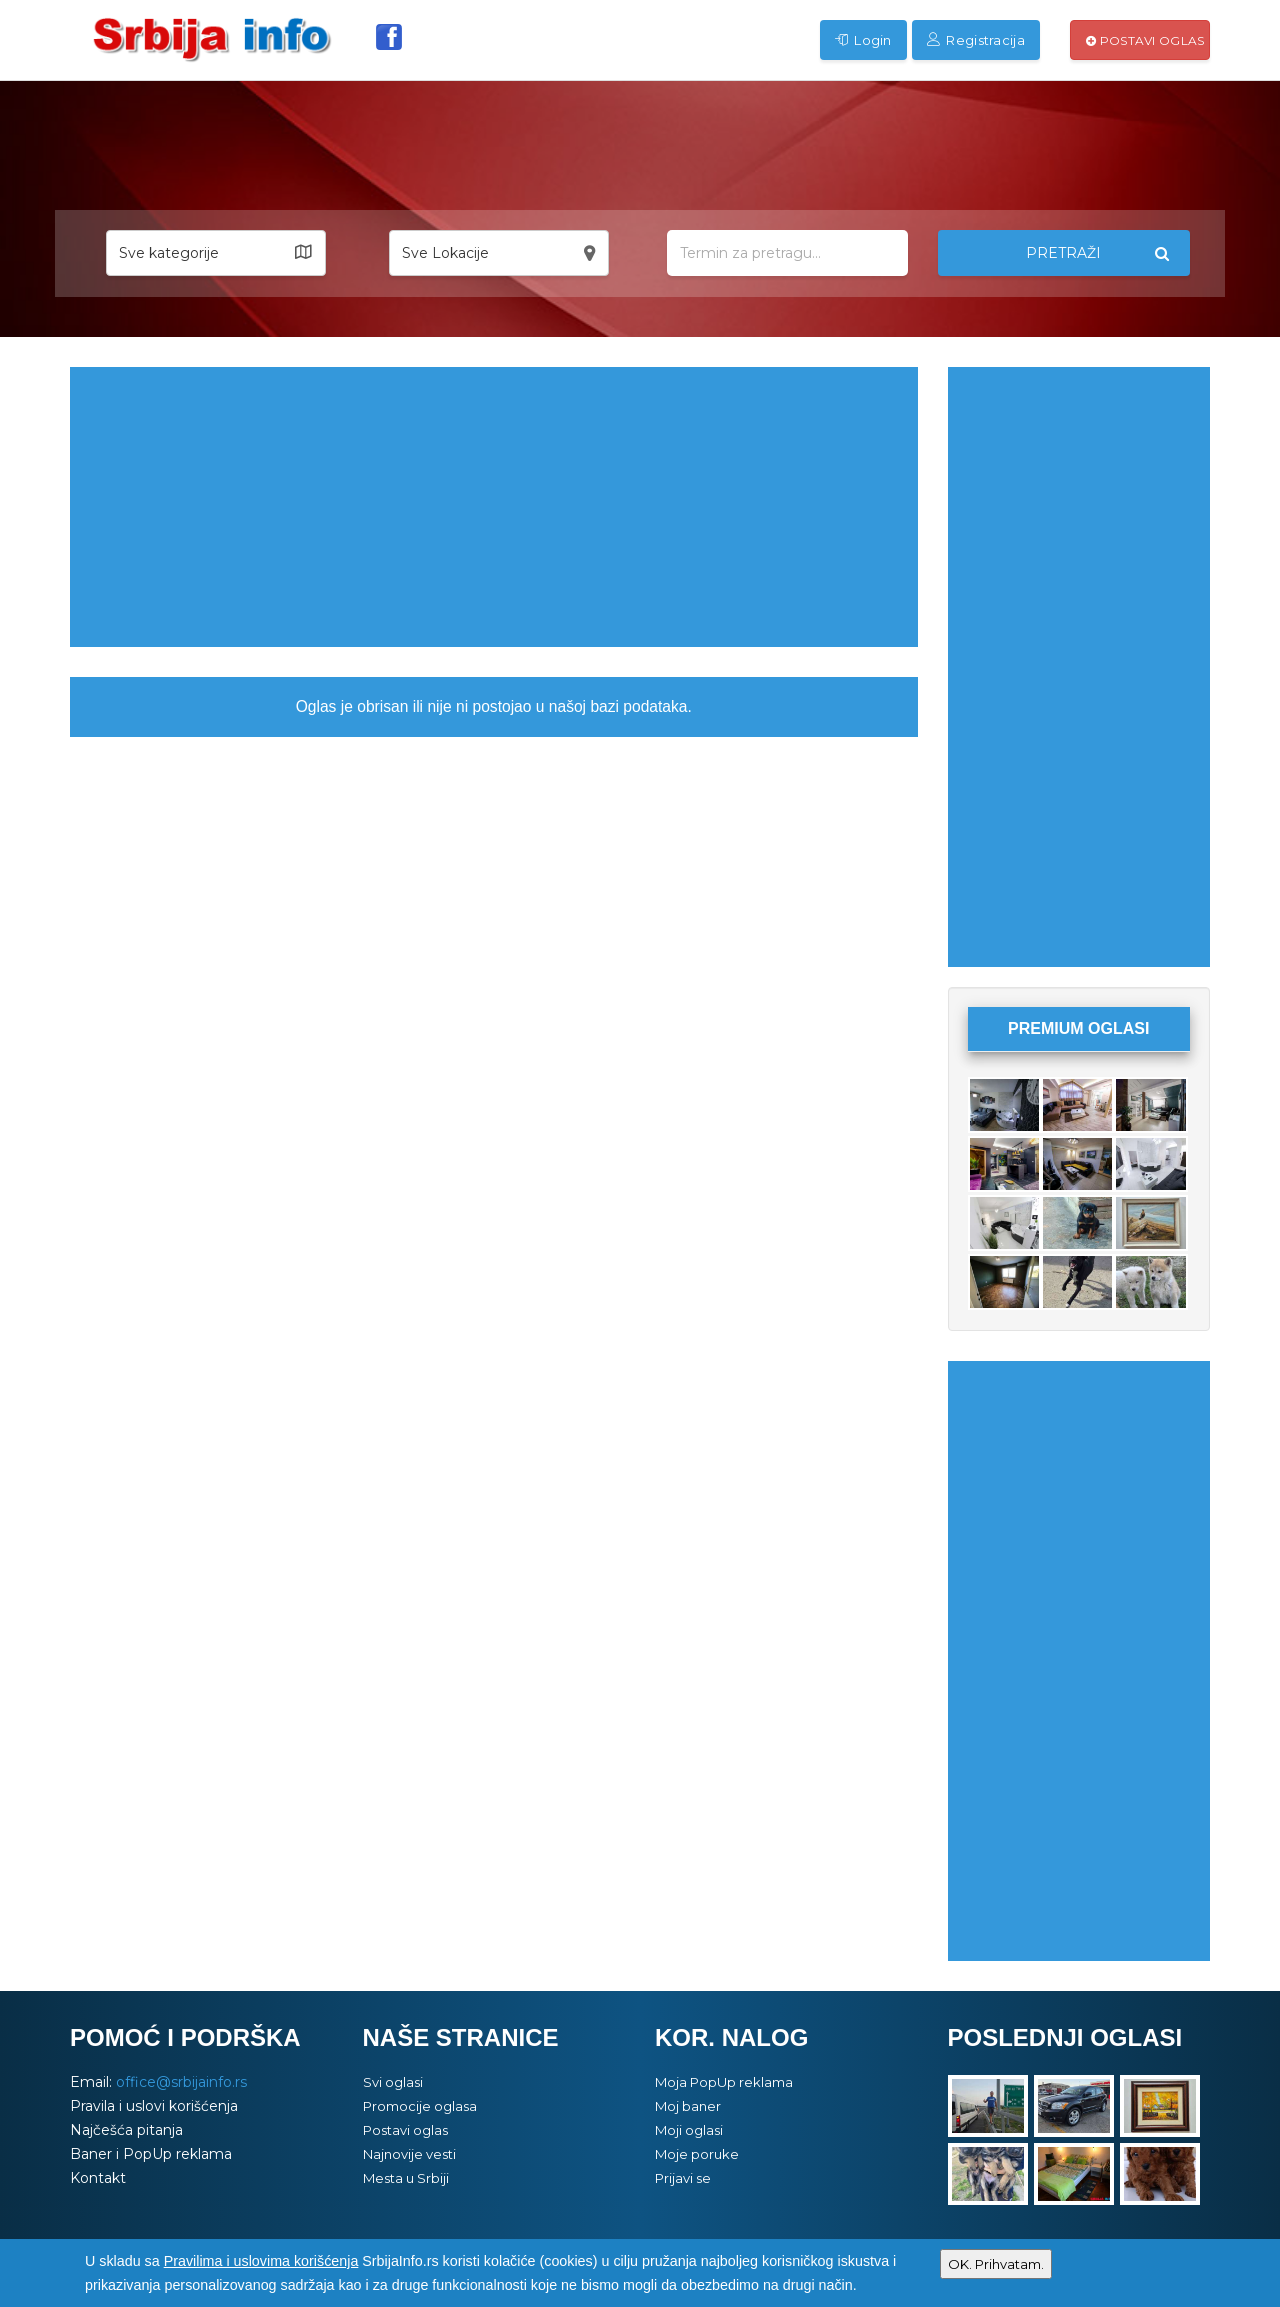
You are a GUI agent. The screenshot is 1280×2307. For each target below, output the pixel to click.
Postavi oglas (1145, 40)
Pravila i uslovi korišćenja (154, 2106)
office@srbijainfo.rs (181, 2082)
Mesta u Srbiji (406, 2178)
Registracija (976, 40)
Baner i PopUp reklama (151, 2154)
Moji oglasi (689, 2130)
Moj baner (688, 2106)
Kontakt (98, 2178)
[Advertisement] (494, 507)
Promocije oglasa (420, 2106)
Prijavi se (683, 2178)
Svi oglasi (393, 2082)
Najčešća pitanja (126, 2130)
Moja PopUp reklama (724, 2082)
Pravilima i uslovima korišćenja (261, 2261)
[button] (216, 253)
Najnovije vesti (409, 2154)
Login (863, 40)
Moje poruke (697, 2154)
